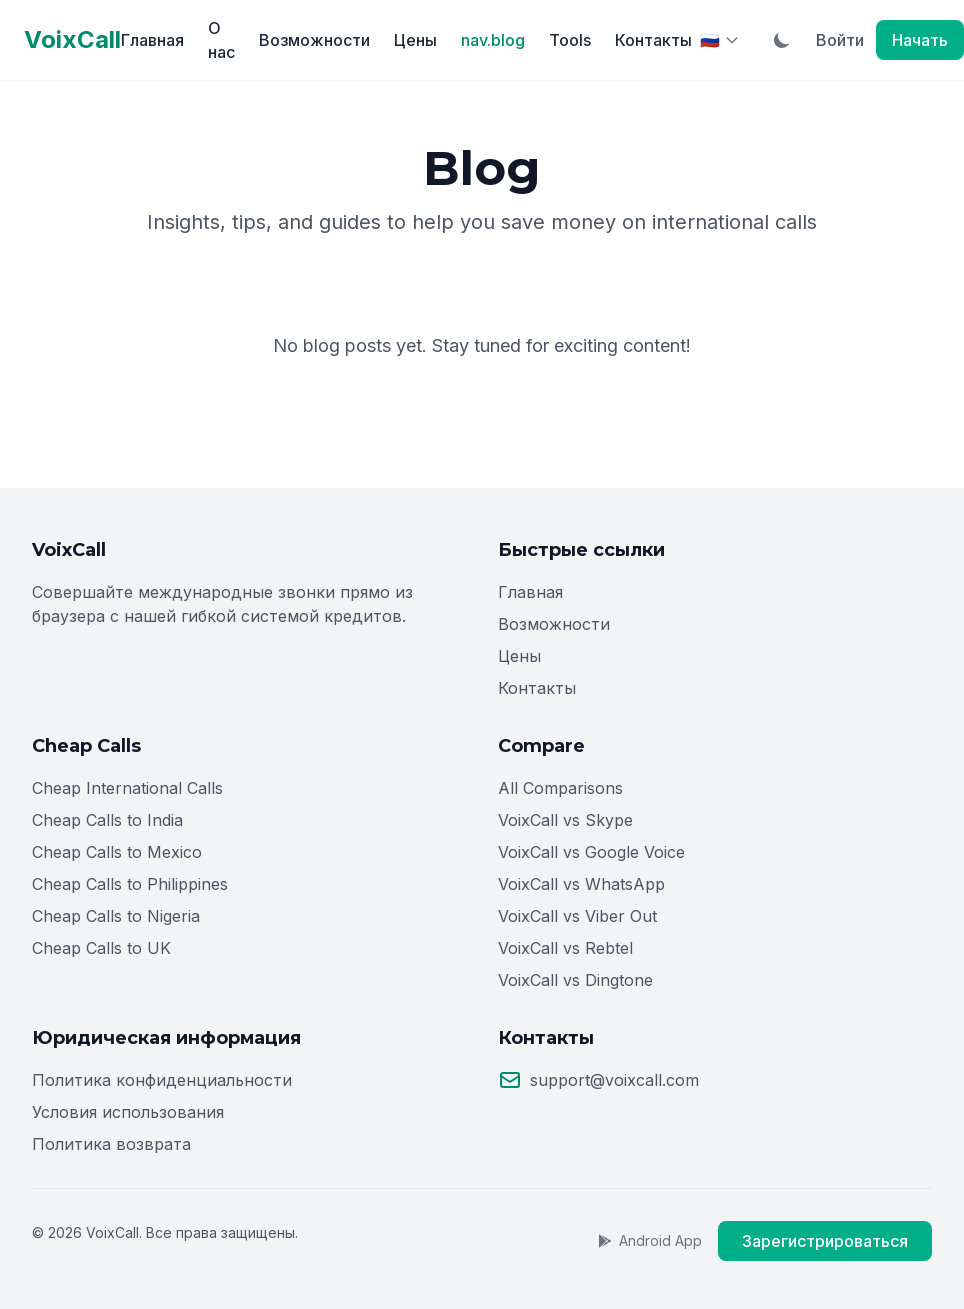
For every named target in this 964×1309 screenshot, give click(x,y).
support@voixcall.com (614, 1080)
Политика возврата (111, 1144)
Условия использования (128, 1112)
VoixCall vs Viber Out (577, 916)
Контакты (653, 40)
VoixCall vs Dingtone (575, 980)
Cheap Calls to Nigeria (116, 916)
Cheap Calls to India (107, 820)
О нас (221, 40)
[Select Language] (720, 40)
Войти (840, 40)
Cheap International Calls (127, 788)
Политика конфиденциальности (162, 1080)
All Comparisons (560, 788)
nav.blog (493, 40)
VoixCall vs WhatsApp (581, 884)
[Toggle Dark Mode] (782, 40)
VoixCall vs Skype (565, 820)
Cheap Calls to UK (101, 948)
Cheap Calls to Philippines (130, 884)
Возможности (314, 40)
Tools (570, 40)
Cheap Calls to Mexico (117, 852)
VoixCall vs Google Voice (591, 852)
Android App (649, 1240)
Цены (415, 40)
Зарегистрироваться (825, 1241)
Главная (152, 40)
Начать (920, 40)
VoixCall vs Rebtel (565, 948)
